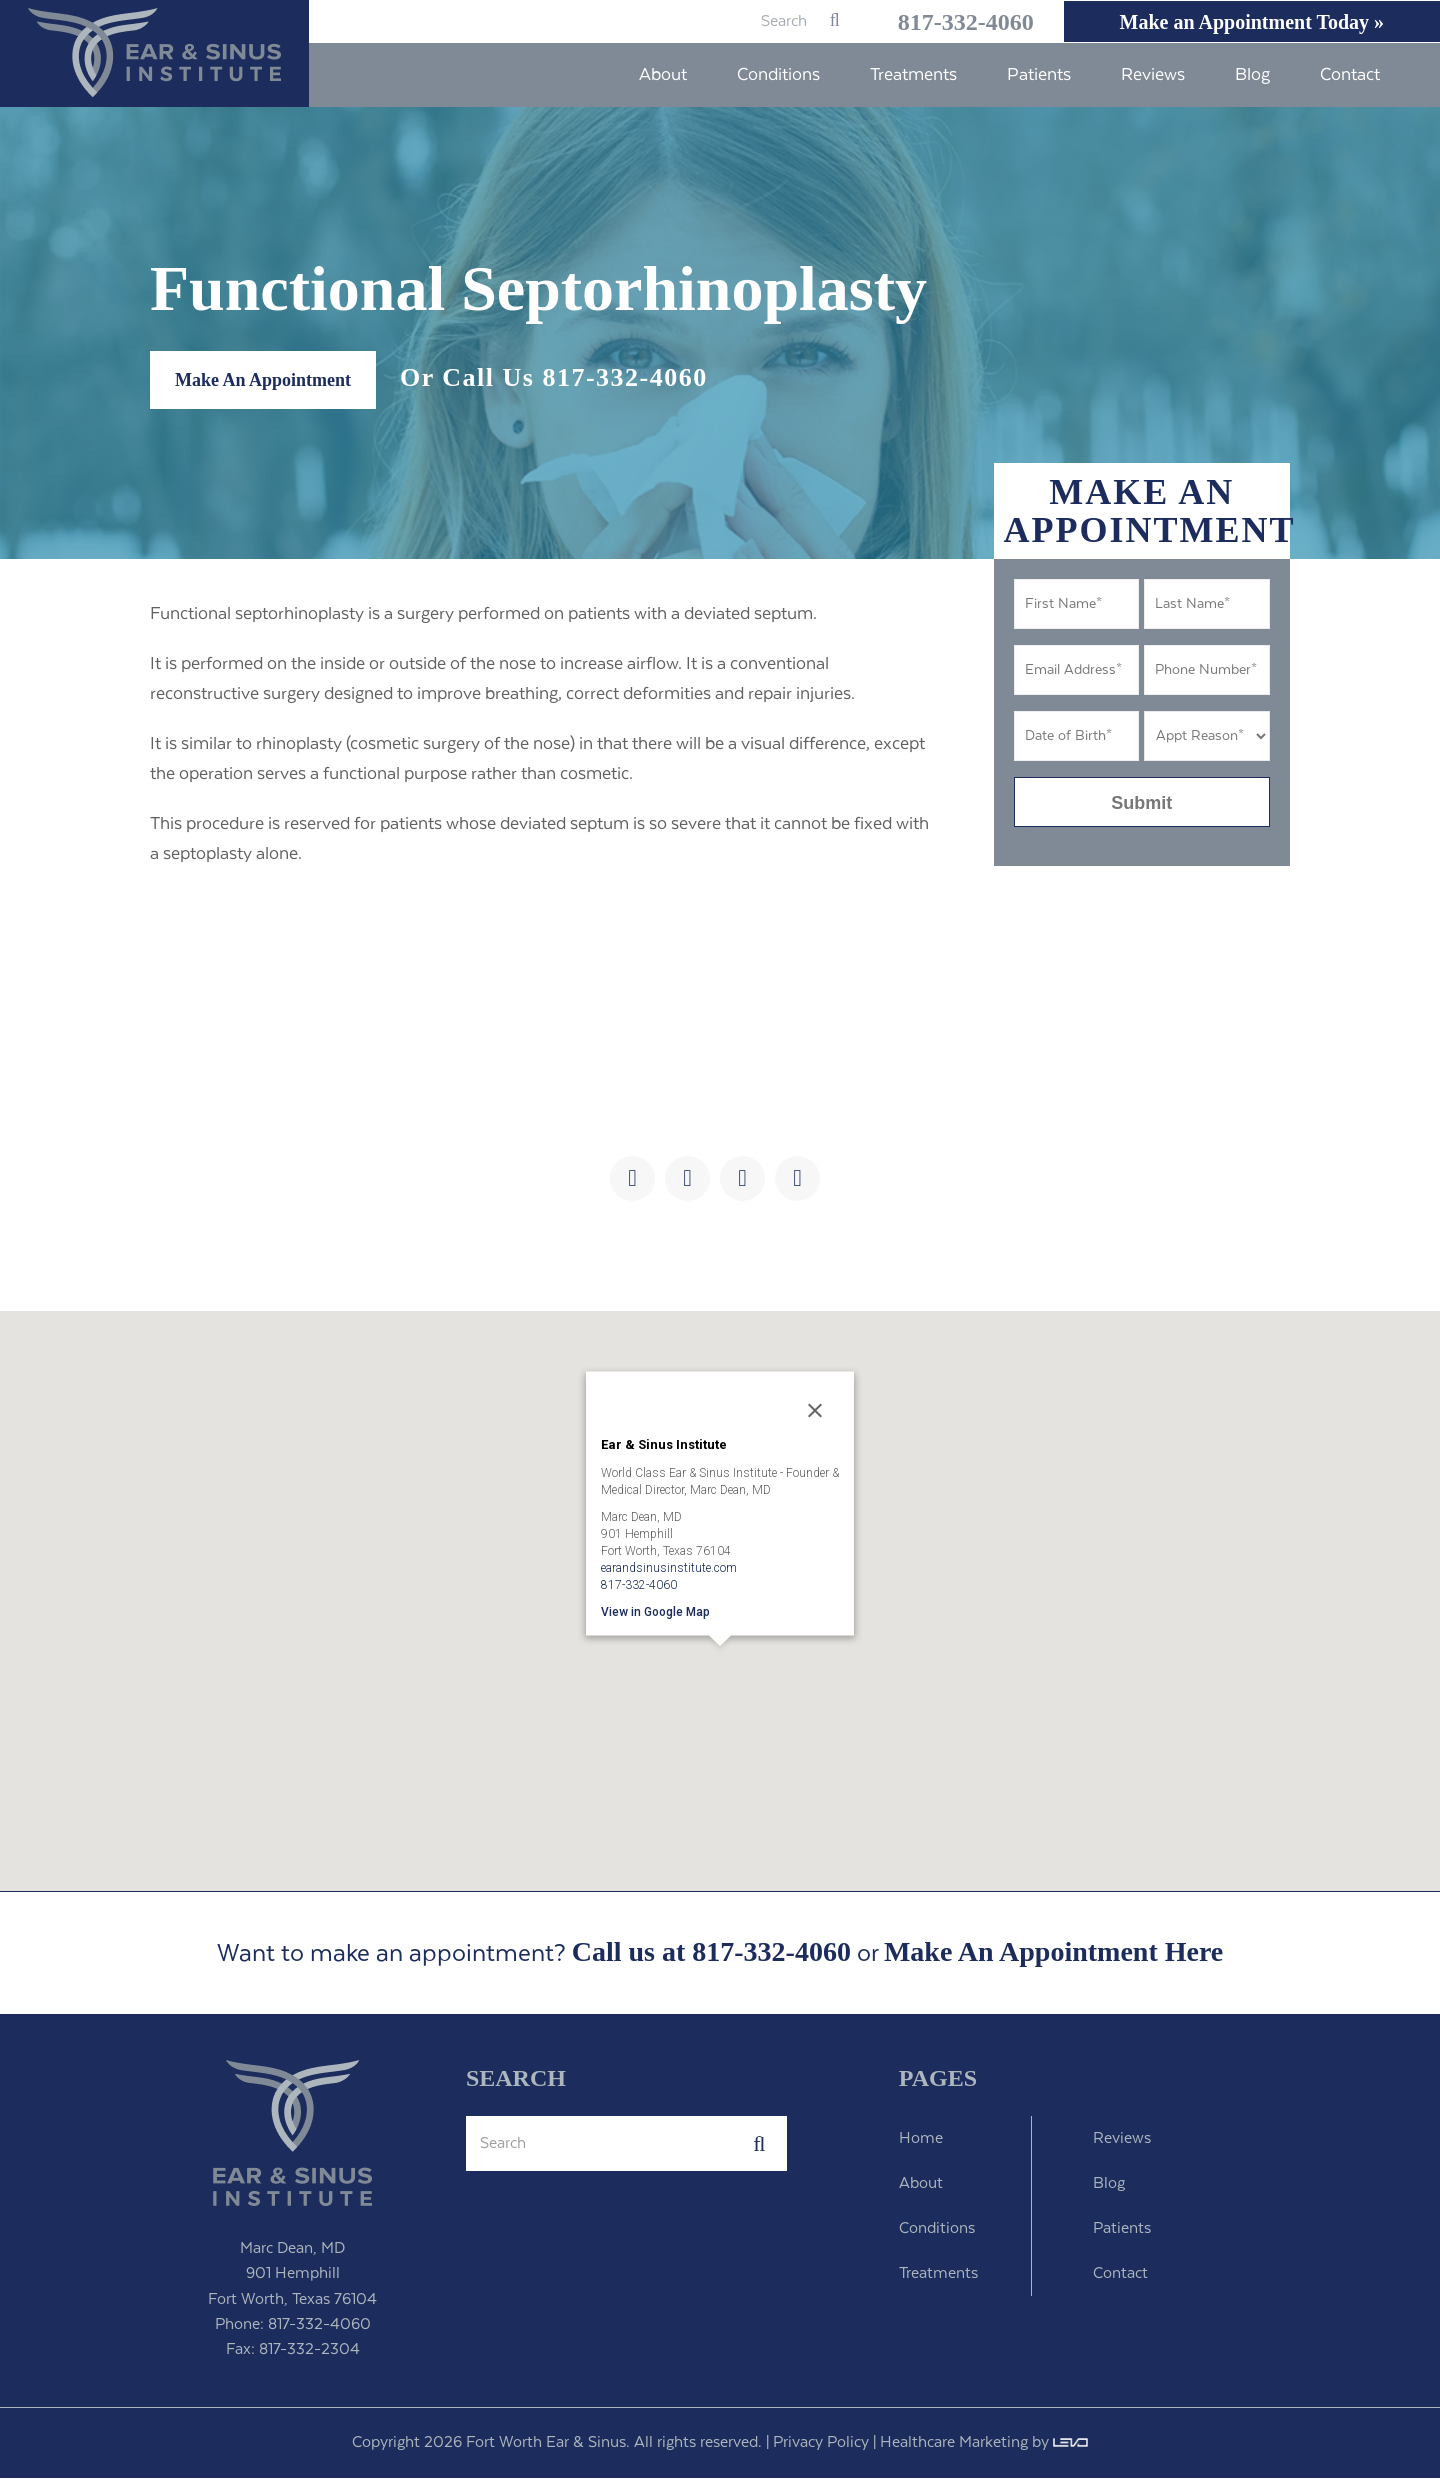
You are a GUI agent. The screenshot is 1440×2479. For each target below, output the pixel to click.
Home (921, 2139)
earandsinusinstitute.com (669, 1568)
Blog (1109, 2184)
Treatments (938, 2274)
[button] (719, 1674)
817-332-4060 (946, 22)
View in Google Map (655, 1612)
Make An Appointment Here (1053, 1953)
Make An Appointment (263, 381)
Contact (1120, 2274)
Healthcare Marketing (954, 2443)
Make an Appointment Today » (1246, 22)
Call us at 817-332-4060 (711, 1952)
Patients (1122, 2229)
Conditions (937, 2229)
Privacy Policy (821, 2443)
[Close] (815, 1411)
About (921, 2184)
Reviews (1122, 2139)
